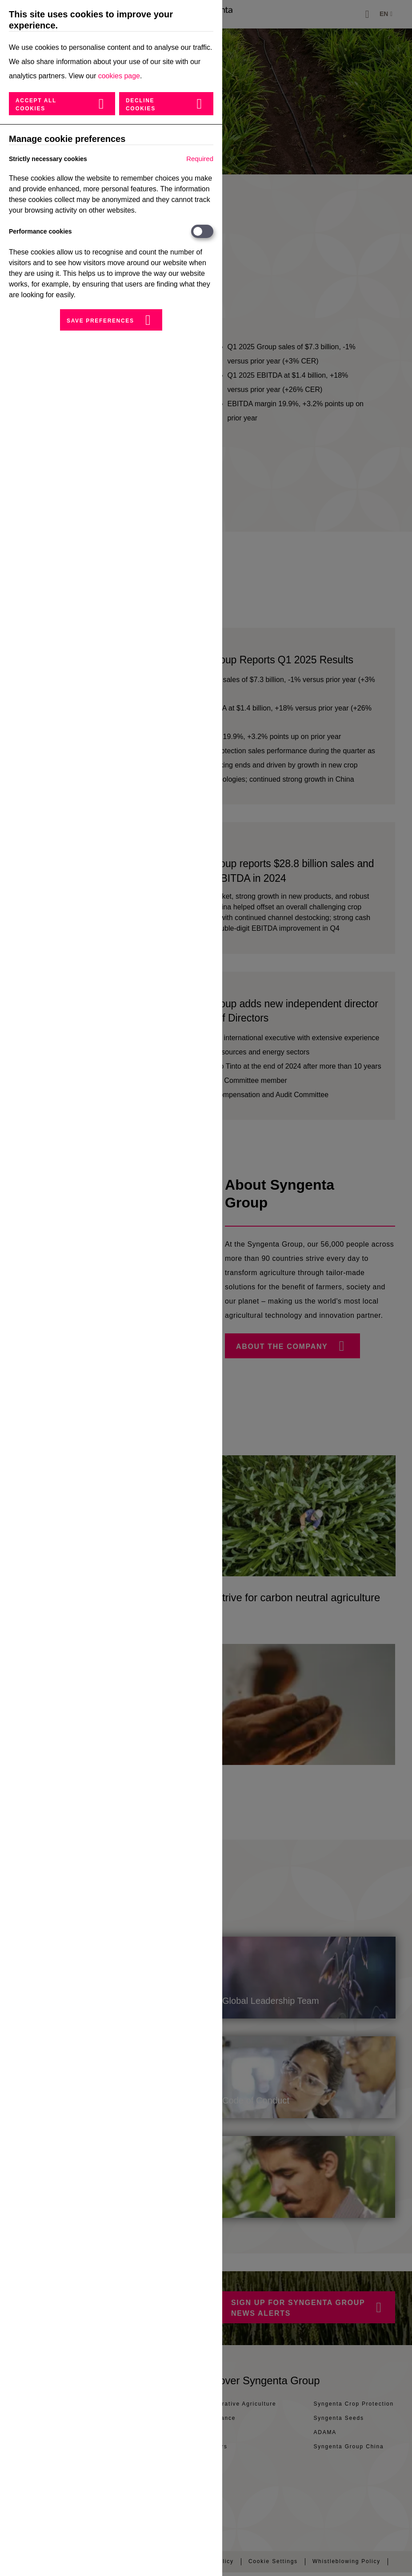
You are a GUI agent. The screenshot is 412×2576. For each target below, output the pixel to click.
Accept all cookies (36, 104)
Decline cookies (141, 104)
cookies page (119, 76)
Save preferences (100, 321)
